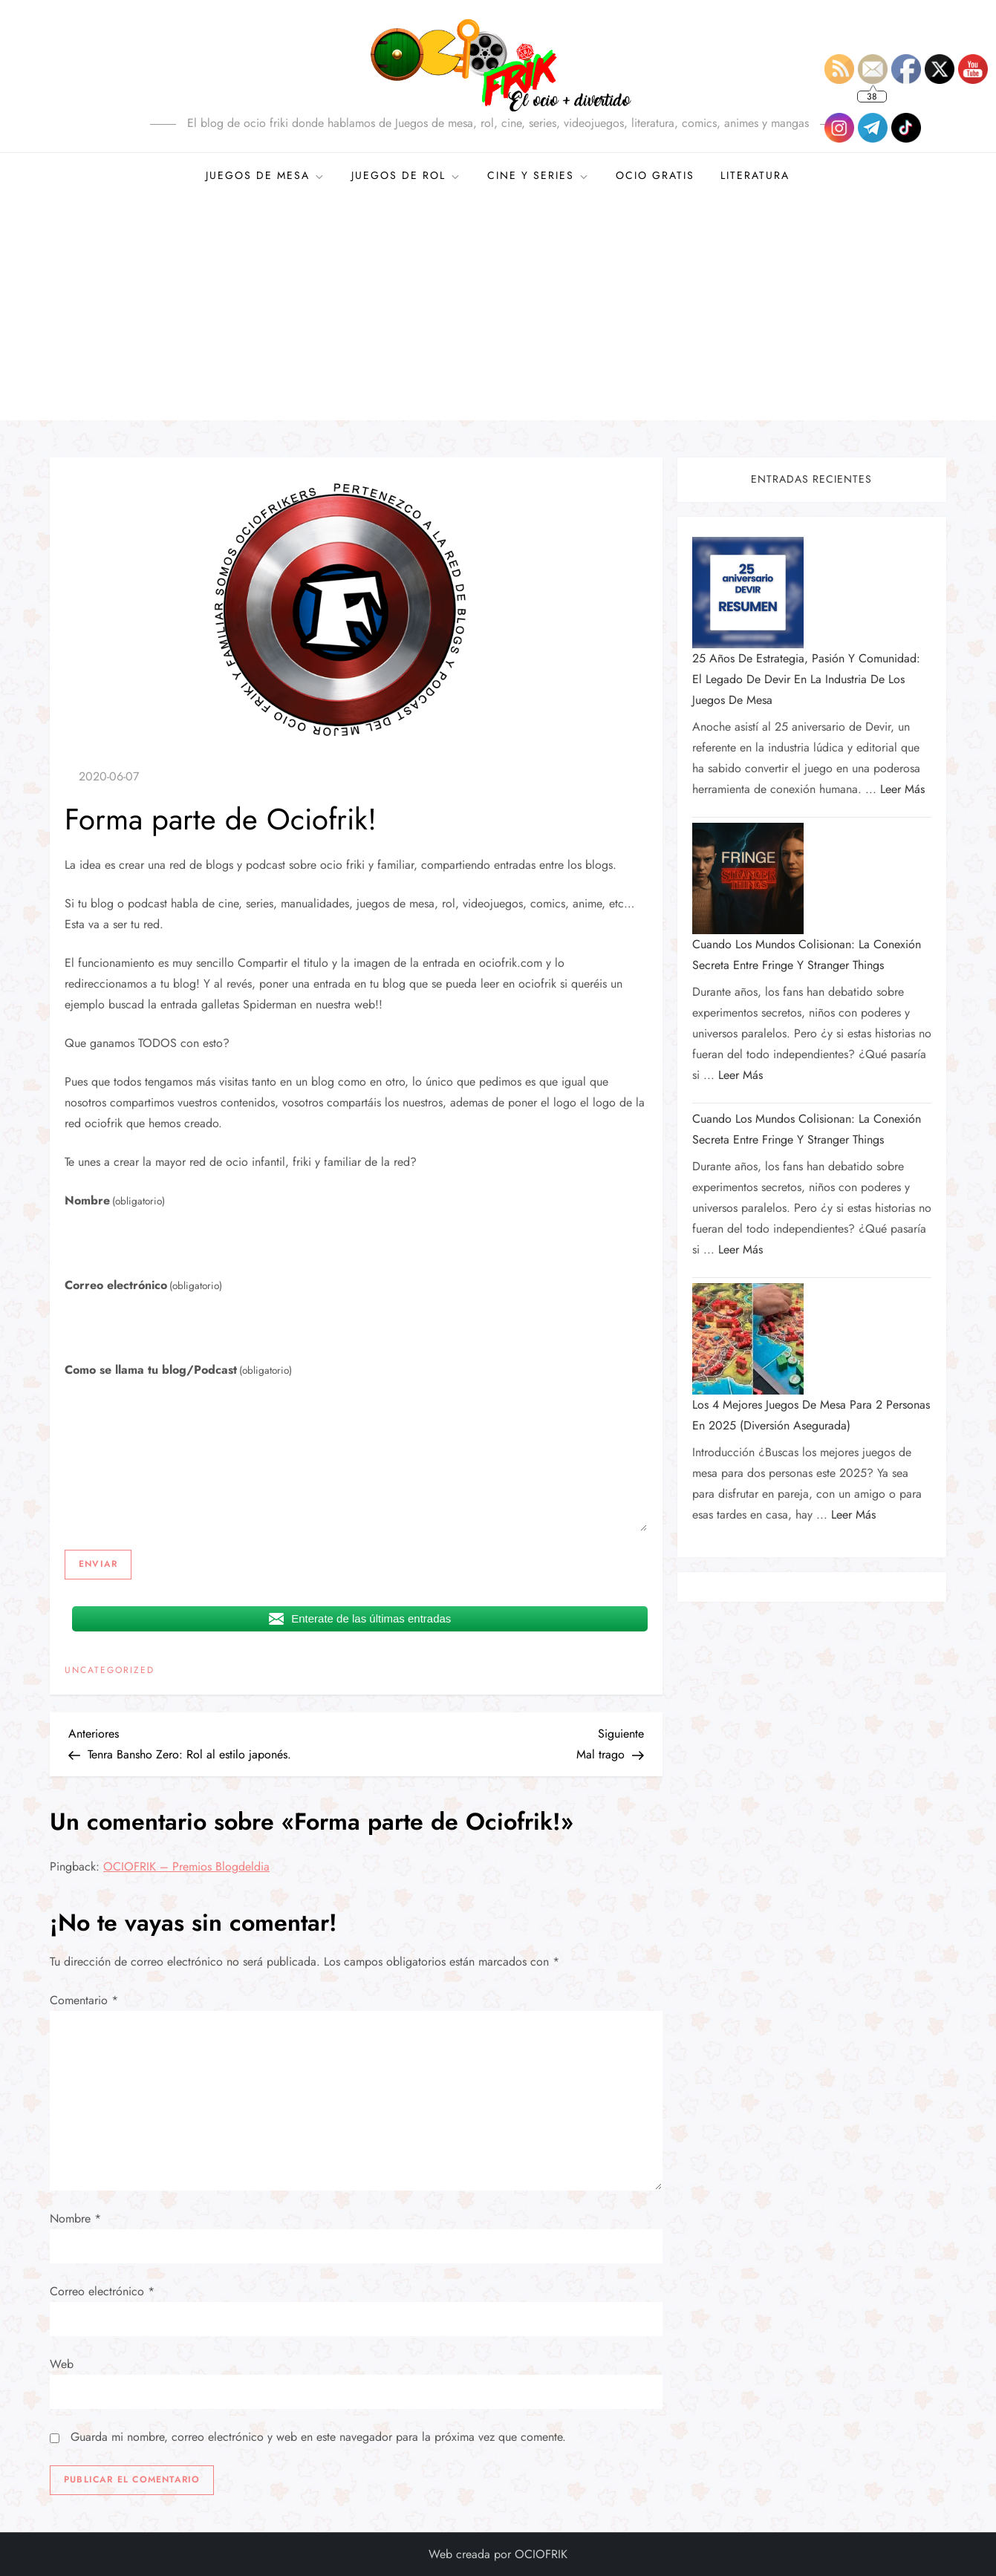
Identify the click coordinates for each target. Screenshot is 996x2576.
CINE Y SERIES (538, 175)
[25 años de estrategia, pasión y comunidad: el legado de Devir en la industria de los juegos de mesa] (748, 592)
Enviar (98, 1564)
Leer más (902, 789)
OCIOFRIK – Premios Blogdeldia (186, 1866)
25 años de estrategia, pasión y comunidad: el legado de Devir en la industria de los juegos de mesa (806, 679)
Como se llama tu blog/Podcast (178, 1369)
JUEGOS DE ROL (406, 175)
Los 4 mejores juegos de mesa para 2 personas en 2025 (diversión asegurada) (811, 1415)
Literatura (755, 175)
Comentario (84, 2000)
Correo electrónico (143, 1285)
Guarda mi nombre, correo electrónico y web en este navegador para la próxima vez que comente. (318, 2436)
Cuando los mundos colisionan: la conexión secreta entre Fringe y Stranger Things (806, 955)
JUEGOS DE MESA (265, 175)
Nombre (115, 1200)
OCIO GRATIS (655, 175)
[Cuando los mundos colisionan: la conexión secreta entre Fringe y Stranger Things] (748, 878)
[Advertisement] (498, 309)
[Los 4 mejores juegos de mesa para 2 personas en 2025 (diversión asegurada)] (748, 1339)
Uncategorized (109, 1671)
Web (62, 2364)
